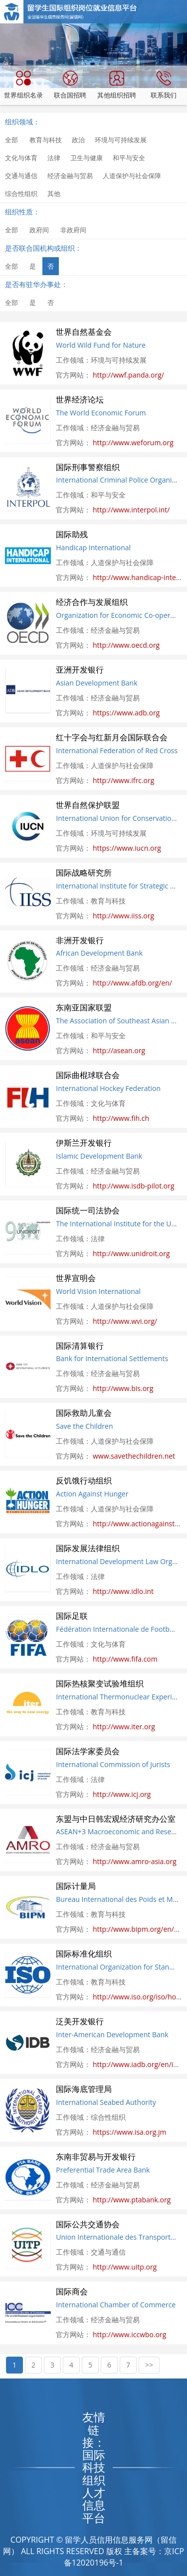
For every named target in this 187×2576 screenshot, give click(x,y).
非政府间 (73, 229)
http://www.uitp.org (125, 2267)
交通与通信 (21, 175)
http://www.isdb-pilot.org (134, 1185)
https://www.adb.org (126, 712)
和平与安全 (129, 157)
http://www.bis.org (123, 1388)
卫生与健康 (86, 157)
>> (149, 2365)
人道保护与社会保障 (132, 175)
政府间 (39, 229)
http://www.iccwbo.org (130, 2334)
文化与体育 (21, 157)
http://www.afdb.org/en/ (132, 983)
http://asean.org (119, 1050)
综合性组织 (21, 193)
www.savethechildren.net (134, 1456)
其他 (53, 193)
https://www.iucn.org (127, 848)
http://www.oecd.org (126, 645)
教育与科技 (45, 139)
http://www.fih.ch (121, 1118)
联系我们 (164, 85)
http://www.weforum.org (133, 442)
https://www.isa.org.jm (130, 2132)
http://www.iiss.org (123, 915)
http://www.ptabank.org (132, 2199)
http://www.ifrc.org (123, 780)
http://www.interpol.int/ (131, 509)
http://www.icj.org (122, 1794)
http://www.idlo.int (123, 1591)
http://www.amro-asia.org (135, 1861)
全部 (11, 139)
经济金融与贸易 (70, 175)
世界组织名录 (23, 85)
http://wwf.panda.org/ (128, 375)
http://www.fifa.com (125, 1659)
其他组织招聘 (116, 85)
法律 (53, 157)
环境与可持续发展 (121, 139)
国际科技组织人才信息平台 (93, 2486)
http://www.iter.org (124, 1726)
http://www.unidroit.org (131, 1253)
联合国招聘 (70, 85)
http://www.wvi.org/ (125, 1321)
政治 (78, 139)
